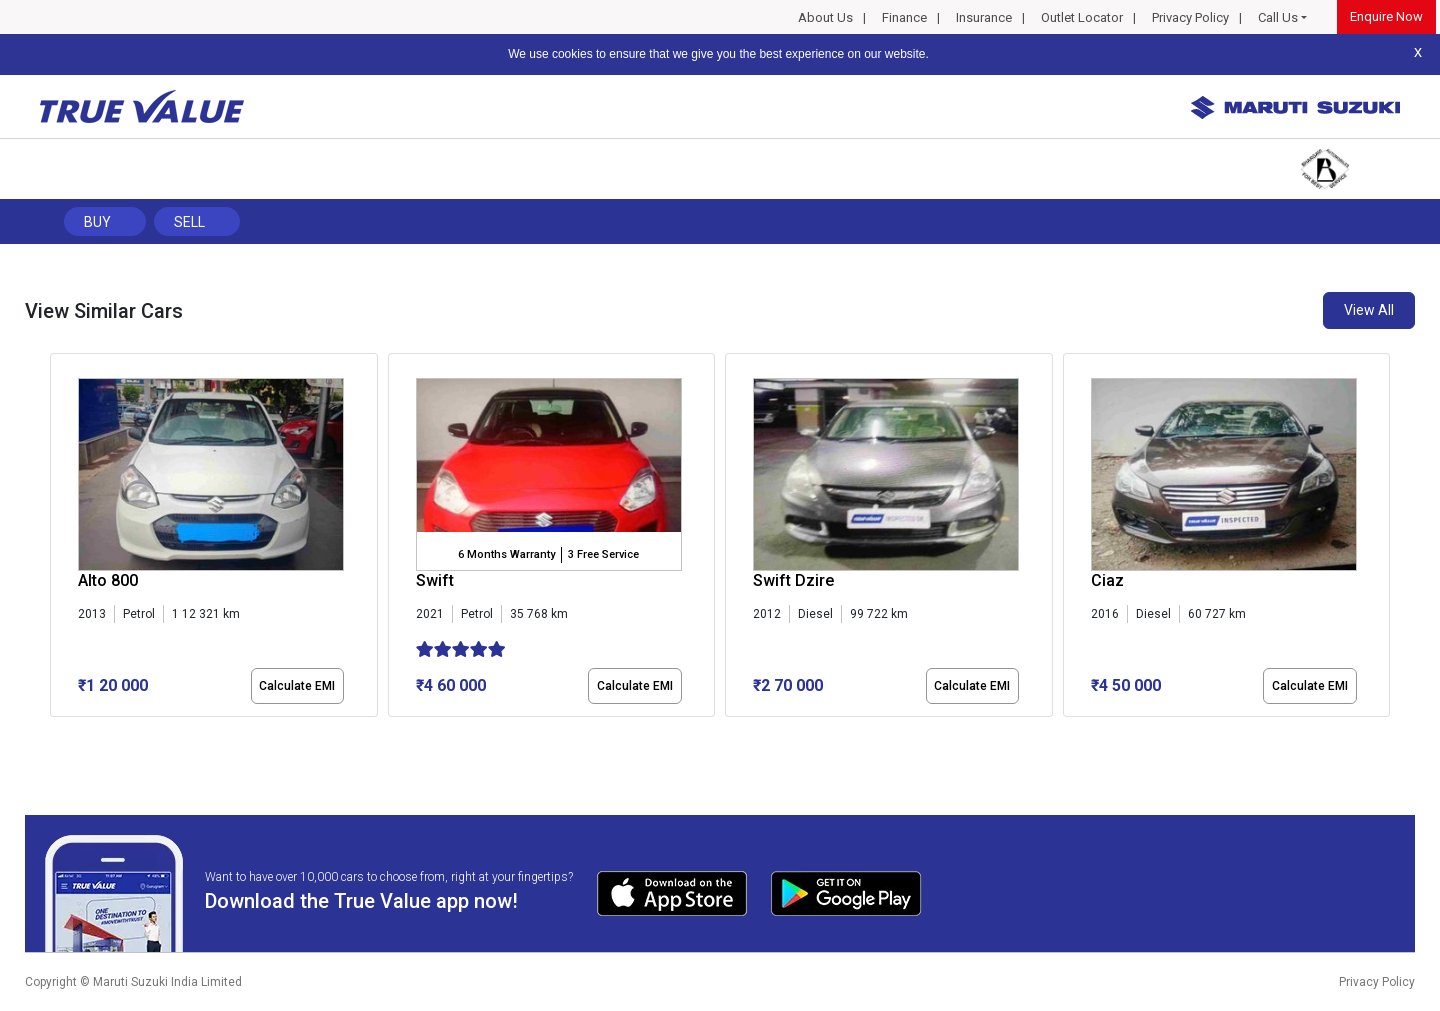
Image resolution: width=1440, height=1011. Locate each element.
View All (1369, 310)
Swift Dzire (793, 580)
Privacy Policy (1190, 17)
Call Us (1278, 17)
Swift (435, 580)
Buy (97, 222)
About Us (825, 17)
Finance (904, 17)
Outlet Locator (1082, 17)
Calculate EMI (297, 686)
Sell (189, 222)
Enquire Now (1386, 16)
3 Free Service (603, 554)
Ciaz (1107, 580)
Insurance (984, 17)
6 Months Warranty (506, 554)
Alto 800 (108, 580)
